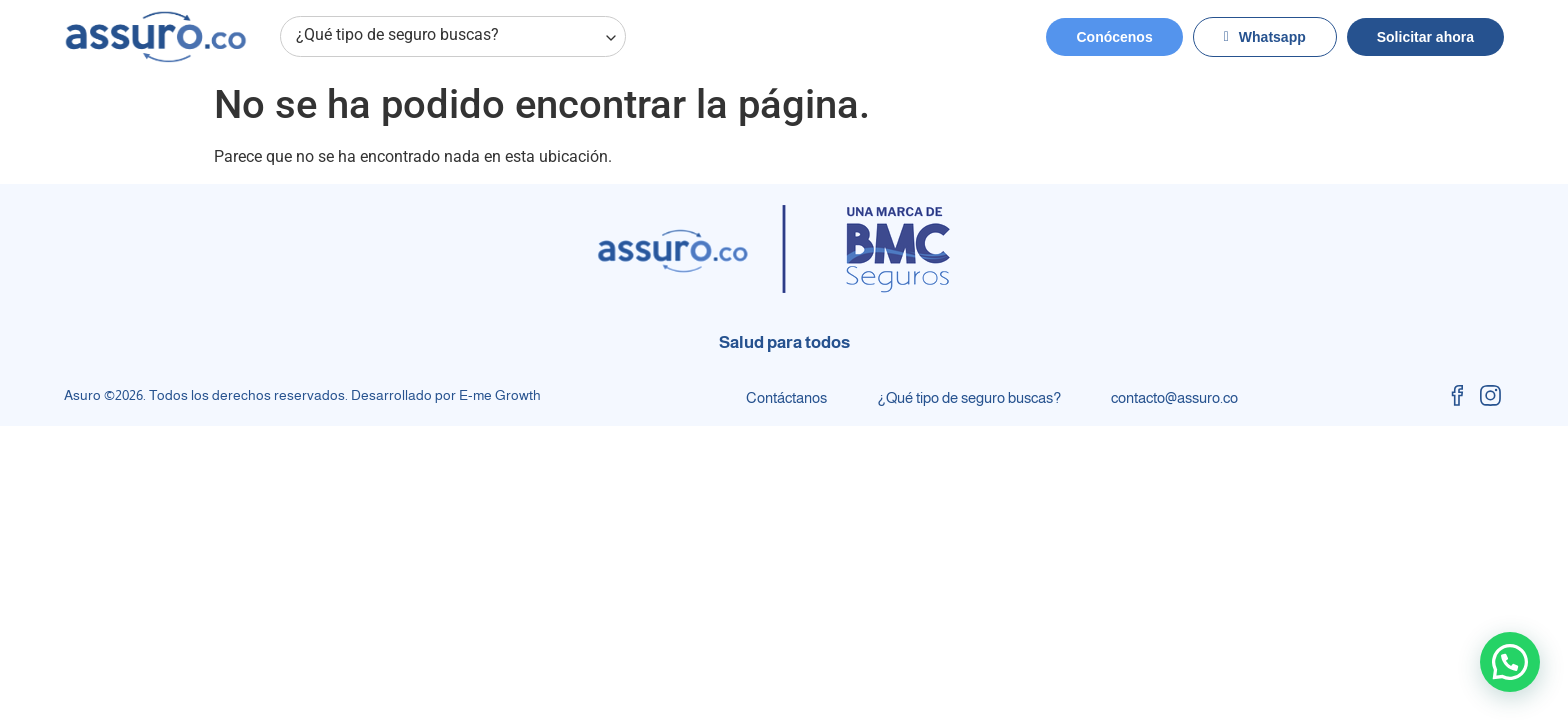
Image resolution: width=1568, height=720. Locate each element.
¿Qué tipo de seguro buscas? (457, 37)
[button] (1510, 662)
